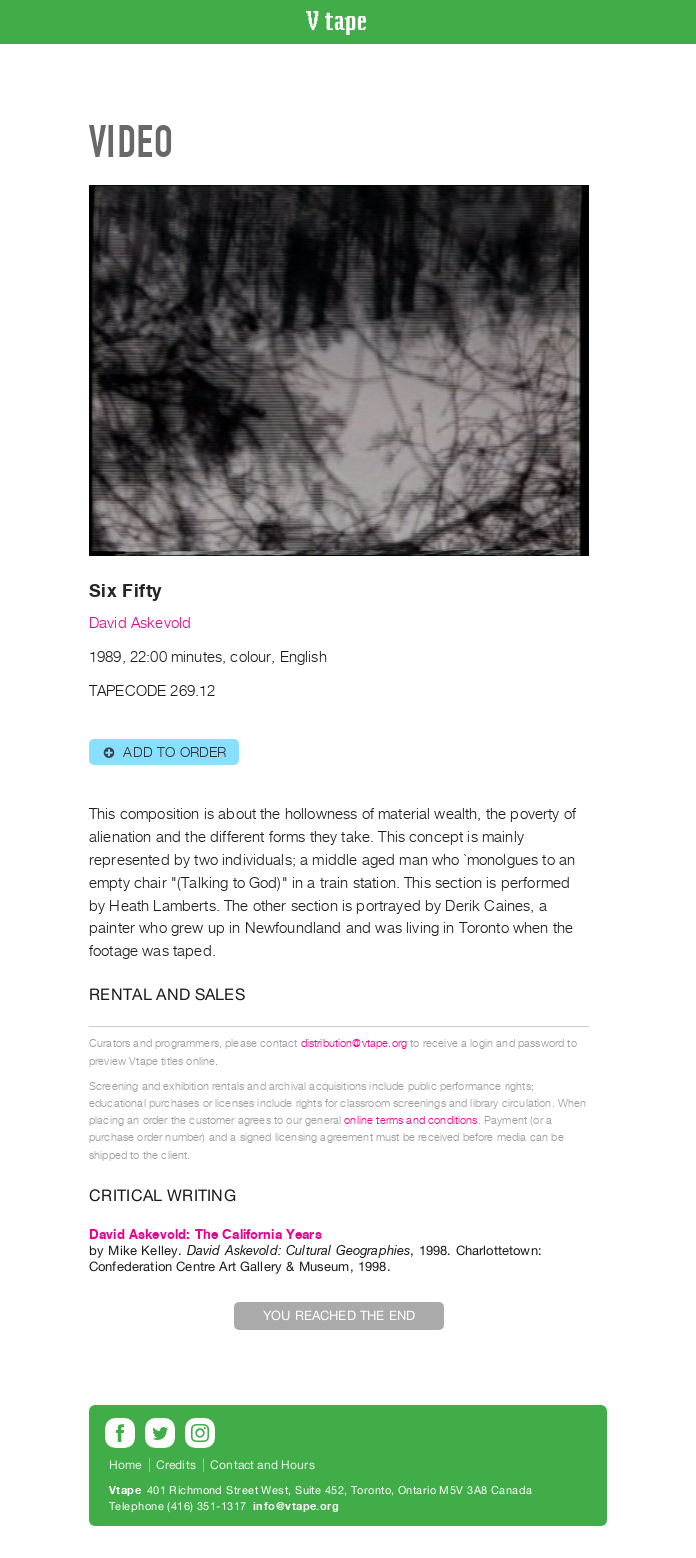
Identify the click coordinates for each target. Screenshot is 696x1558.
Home (125, 1465)
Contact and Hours (262, 1465)
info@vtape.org (296, 1506)
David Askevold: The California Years (205, 1234)
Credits (176, 1465)
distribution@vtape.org (354, 1043)
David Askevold (140, 623)
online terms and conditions (410, 1120)
